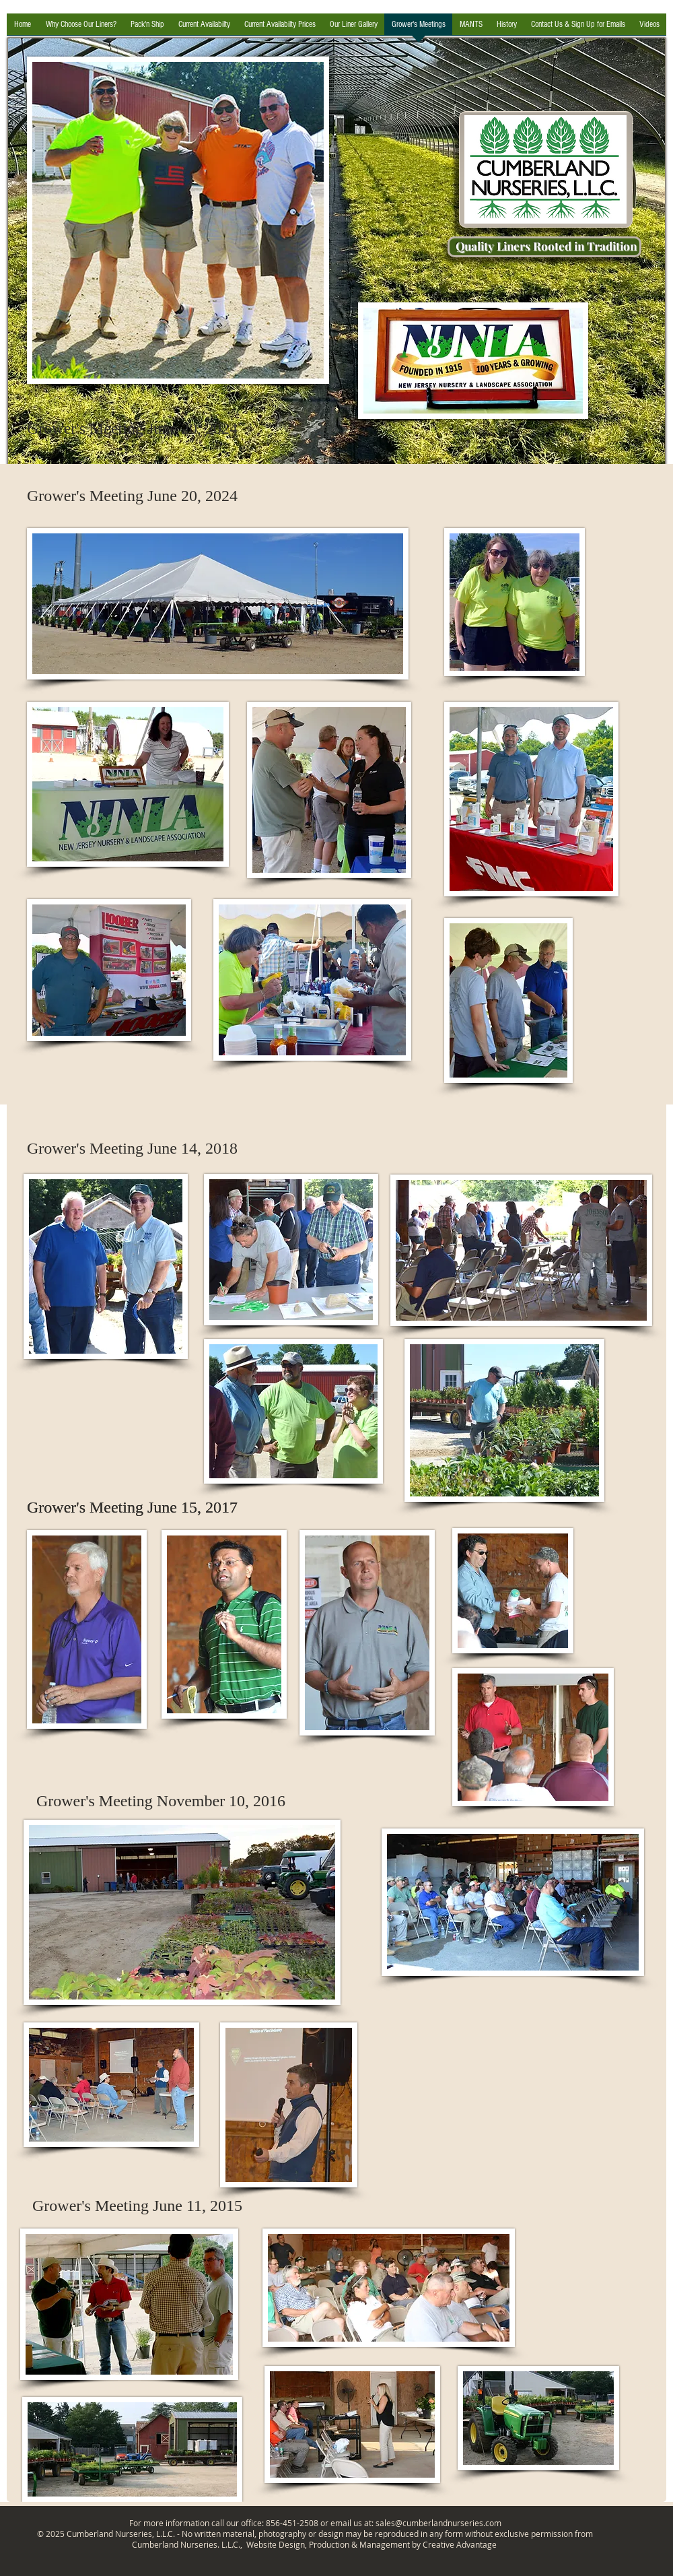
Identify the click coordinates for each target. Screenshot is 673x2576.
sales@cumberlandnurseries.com (438, 2522)
